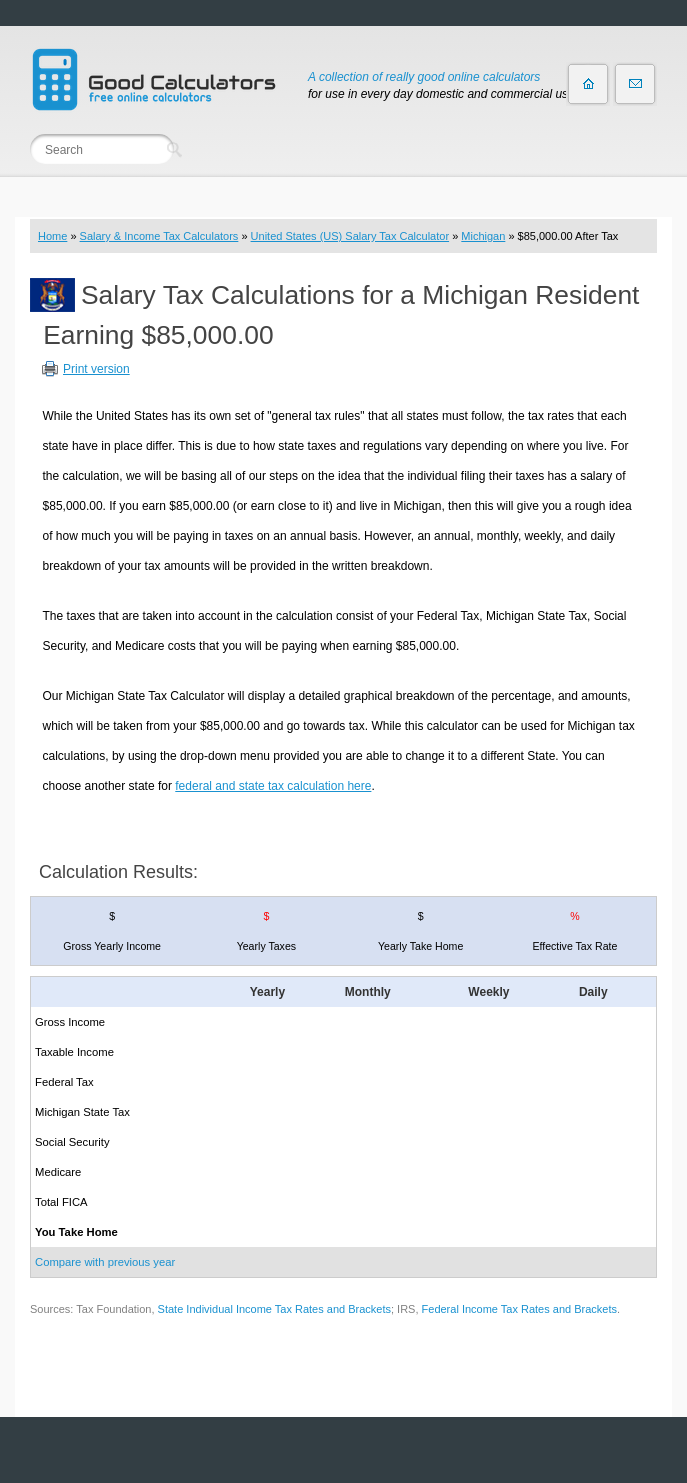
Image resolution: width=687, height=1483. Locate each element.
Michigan (483, 236)
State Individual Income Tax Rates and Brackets (274, 1309)
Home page (588, 84)
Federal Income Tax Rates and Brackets (519, 1309)
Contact (635, 84)
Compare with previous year (105, 1262)
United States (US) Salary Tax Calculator (350, 236)
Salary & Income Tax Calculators (159, 236)
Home (52, 236)
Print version (96, 369)
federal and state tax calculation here (273, 786)
